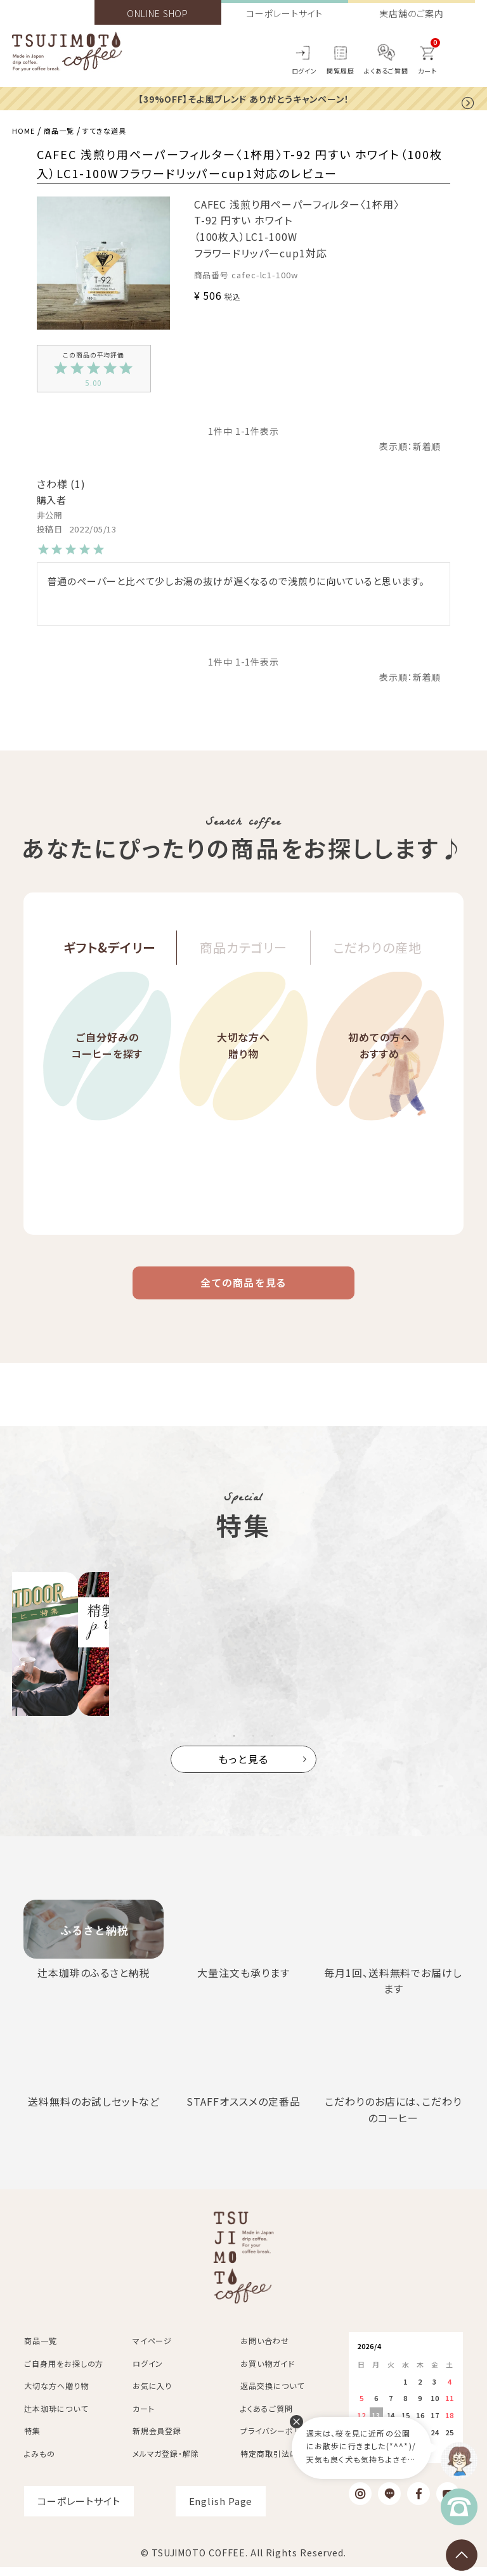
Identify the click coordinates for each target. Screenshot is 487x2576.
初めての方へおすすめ (379, 1072)
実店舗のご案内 (411, 13)
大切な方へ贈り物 (243, 1072)
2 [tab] (234, 1745)
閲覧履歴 (340, 70)
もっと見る (244, 1768)
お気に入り (152, 2395)
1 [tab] (215, 1745)
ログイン (305, 70)
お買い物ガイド (267, 2372)
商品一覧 (68, 130)
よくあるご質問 (386, 70)
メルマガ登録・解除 (166, 2462)
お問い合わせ (264, 2350)
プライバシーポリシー (278, 2440)
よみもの (39, 2462)
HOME (26, 130)
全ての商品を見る (243, 1287)
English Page (221, 2510)
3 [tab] (253, 1745)
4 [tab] (272, 1745)
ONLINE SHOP (157, 13)
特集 (32, 2440)
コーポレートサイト (284, 13)
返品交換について (272, 2395)
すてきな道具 (121, 130)
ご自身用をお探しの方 (63, 2372)
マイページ (152, 2350)
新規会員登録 (157, 2440)
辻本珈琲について (56, 2417)
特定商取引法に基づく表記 (288, 2462)
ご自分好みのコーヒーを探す (107, 1072)
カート (144, 2417)
